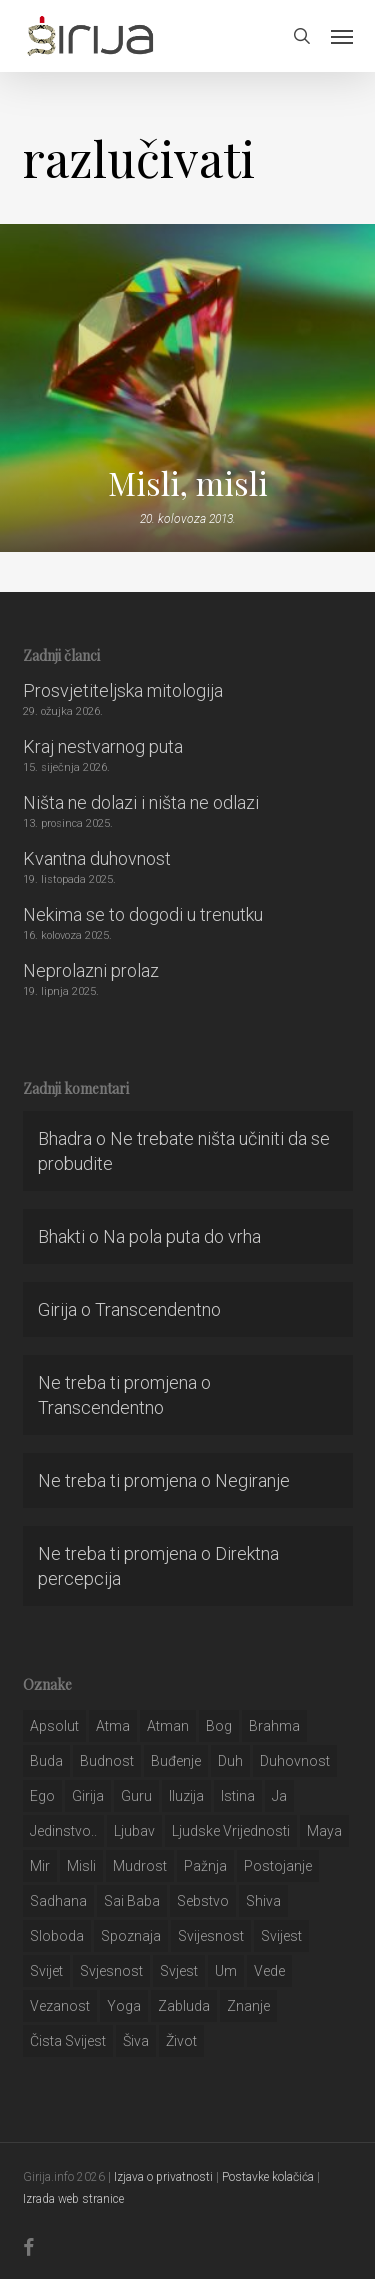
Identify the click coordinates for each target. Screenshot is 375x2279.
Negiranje (252, 1480)
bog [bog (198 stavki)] (219, 1726)
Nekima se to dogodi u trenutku (143, 914)
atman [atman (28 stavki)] (168, 1726)
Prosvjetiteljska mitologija (123, 690)
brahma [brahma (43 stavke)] (274, 1726)
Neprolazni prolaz (91, 970)
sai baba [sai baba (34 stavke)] (132, 1901)
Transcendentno (158, 1309)
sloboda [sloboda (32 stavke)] (57, 1936)
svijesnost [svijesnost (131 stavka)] (211, 1936)
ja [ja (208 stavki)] (279, 1796)
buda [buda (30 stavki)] (46, 1761)
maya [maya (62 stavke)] (324, 1831)
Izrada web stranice (73, 2199)
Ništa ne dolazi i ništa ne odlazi (141, 802)
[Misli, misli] (187, 388)
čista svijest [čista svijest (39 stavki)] (68, 2041)
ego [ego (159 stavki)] (42, 1796)
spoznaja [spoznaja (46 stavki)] (131, 1936)
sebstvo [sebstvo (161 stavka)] (203, 1901)
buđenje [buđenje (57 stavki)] (176, 1761)
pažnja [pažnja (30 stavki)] (205, 1866)
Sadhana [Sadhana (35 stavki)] (58, 1901)
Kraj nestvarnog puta (103, 746)
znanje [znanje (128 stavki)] (248, 2006)
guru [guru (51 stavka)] (136, 1796)
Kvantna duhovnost (97, 858)
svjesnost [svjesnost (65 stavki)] (111, 1971)
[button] (342, 36)
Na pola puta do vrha (182, 1236)
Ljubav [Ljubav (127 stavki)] (134, 1831)
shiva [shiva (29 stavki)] (263, 1901)
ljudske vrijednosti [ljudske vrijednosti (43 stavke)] (231, 1831)
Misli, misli (188, 483)
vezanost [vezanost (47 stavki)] (60, 2006)
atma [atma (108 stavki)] (113, 1726)
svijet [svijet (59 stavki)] (46, 1971)
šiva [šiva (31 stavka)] (136, 2041)
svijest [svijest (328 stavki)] (281, 1936)
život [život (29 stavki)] (181, 2041)
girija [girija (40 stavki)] (88, 1796)
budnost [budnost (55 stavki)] (107, 1761)
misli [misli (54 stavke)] (81, 1866)
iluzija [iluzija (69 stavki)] (186, 1796)
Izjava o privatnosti (163, 2177)
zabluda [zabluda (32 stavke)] (184, 2006)
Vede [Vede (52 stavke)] (269, 1971)
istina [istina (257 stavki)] (238, 1796)
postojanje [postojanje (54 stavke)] (278, 1866)
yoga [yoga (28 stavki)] (124, 2006)
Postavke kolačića (268, 2177)
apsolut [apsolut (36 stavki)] (54, 1726)
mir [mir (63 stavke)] (40, 1866)
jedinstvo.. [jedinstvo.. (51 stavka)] (63, 1831)
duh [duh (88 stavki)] (230, 1761)
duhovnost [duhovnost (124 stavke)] (295, 1761)
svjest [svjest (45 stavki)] (179, 1971)
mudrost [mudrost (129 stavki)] (140, 1866)
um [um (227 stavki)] (226, 1971)
